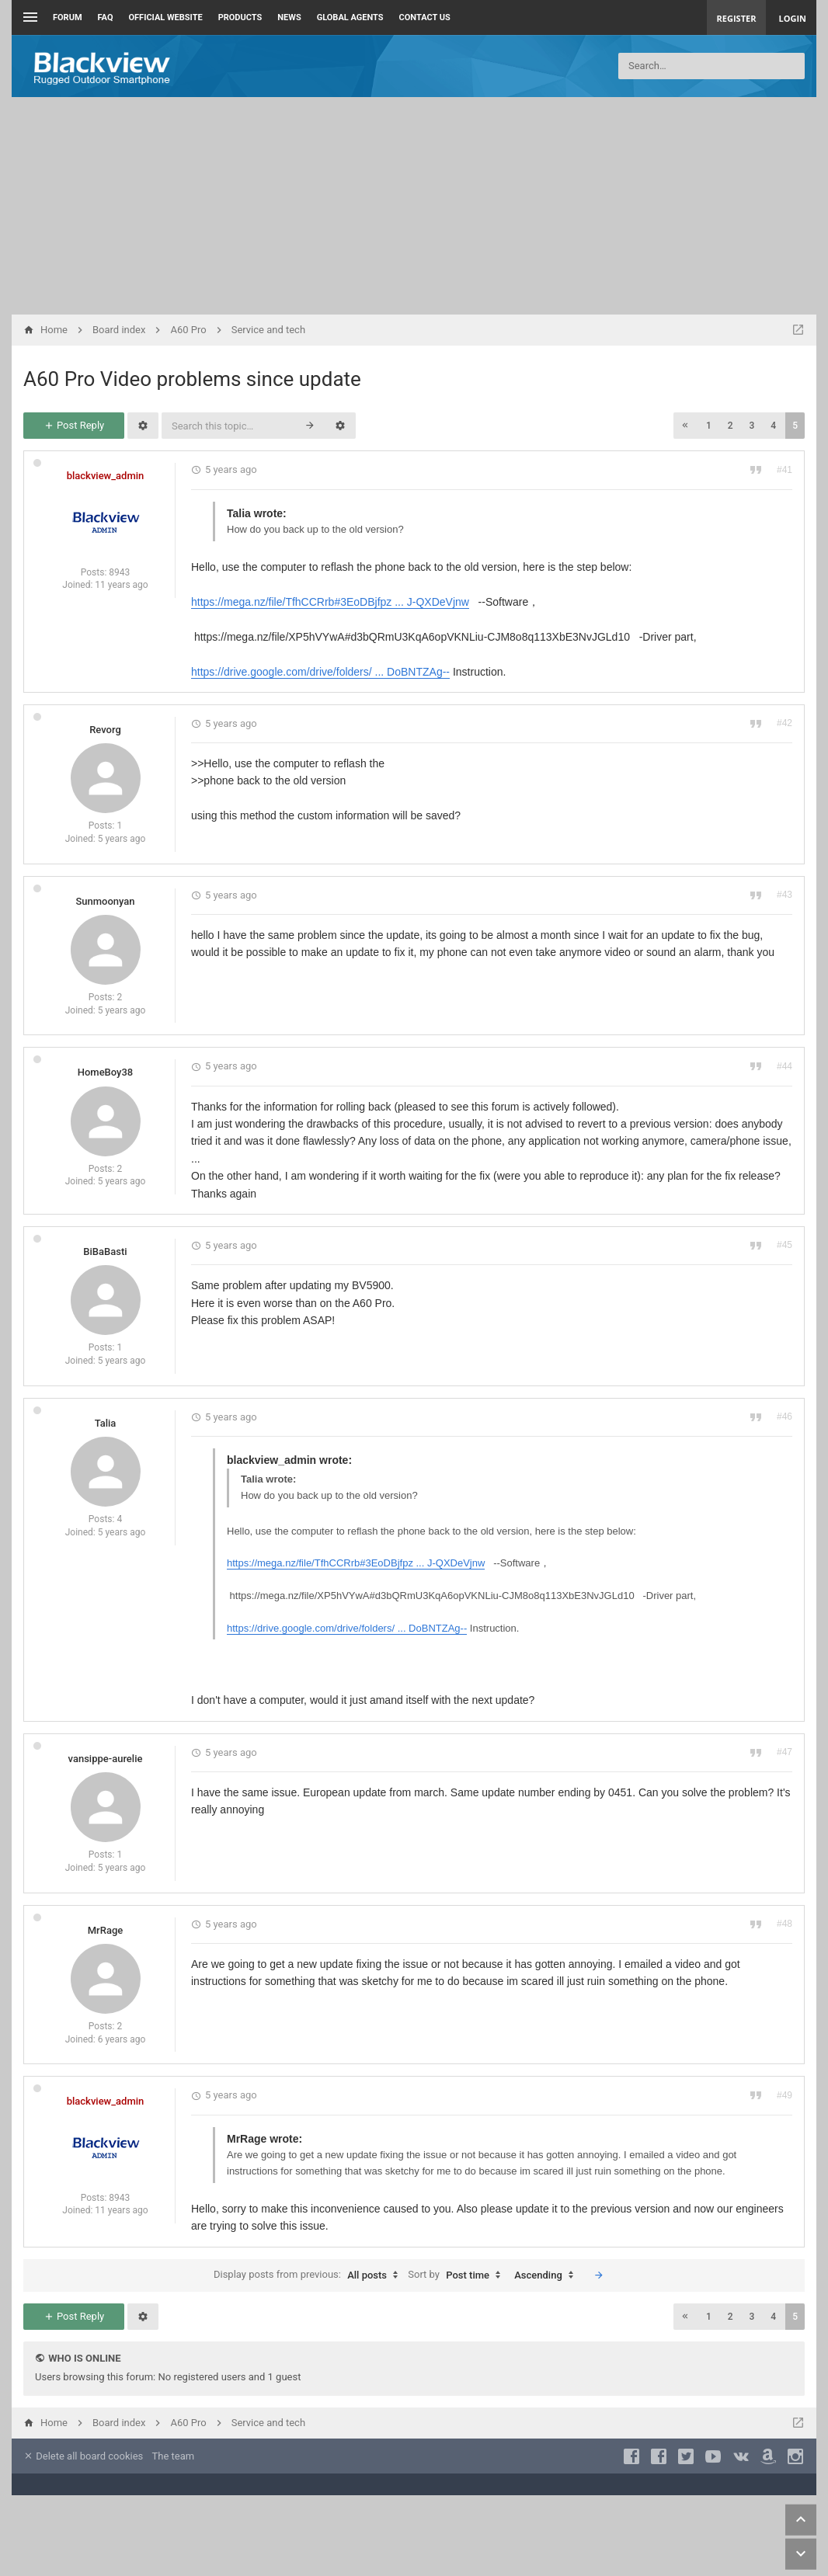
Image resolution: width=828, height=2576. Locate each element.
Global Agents (350, 17)
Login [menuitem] (792, 18)
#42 (784, 723)
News (289, 17)
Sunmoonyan (104, 901)
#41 (784, 469)
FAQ (105, 17)
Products (240, 17)
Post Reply (73, 425)
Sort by (458, 2275)
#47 (784, 1752)
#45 (784, 1244)
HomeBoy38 (106, 1072)
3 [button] (752, 425)
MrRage (106, 1930)
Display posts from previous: (309, 2275)
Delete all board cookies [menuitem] (83, 2456)
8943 (119, 572)
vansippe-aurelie (105, 1758)
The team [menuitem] (173, 2456)
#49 (784, 2095)
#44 (784, 1066)
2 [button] (730, 425)
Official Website (166, 17)
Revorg (105, 729)
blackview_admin (105, 475)
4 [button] (773, 425)
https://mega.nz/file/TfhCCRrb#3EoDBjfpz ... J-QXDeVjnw (330, 602)
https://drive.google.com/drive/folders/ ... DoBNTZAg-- (320, 672)
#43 (784, 894)
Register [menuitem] (737, 18)
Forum (67, 17)
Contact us (425, 17)
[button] (685, 425)
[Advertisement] (414, 206)
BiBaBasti (105, 1251)
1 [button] (708, 425)
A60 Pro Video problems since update (192, 379)
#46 (784, 1416)
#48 (784, 1923)
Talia (106, 1423)
